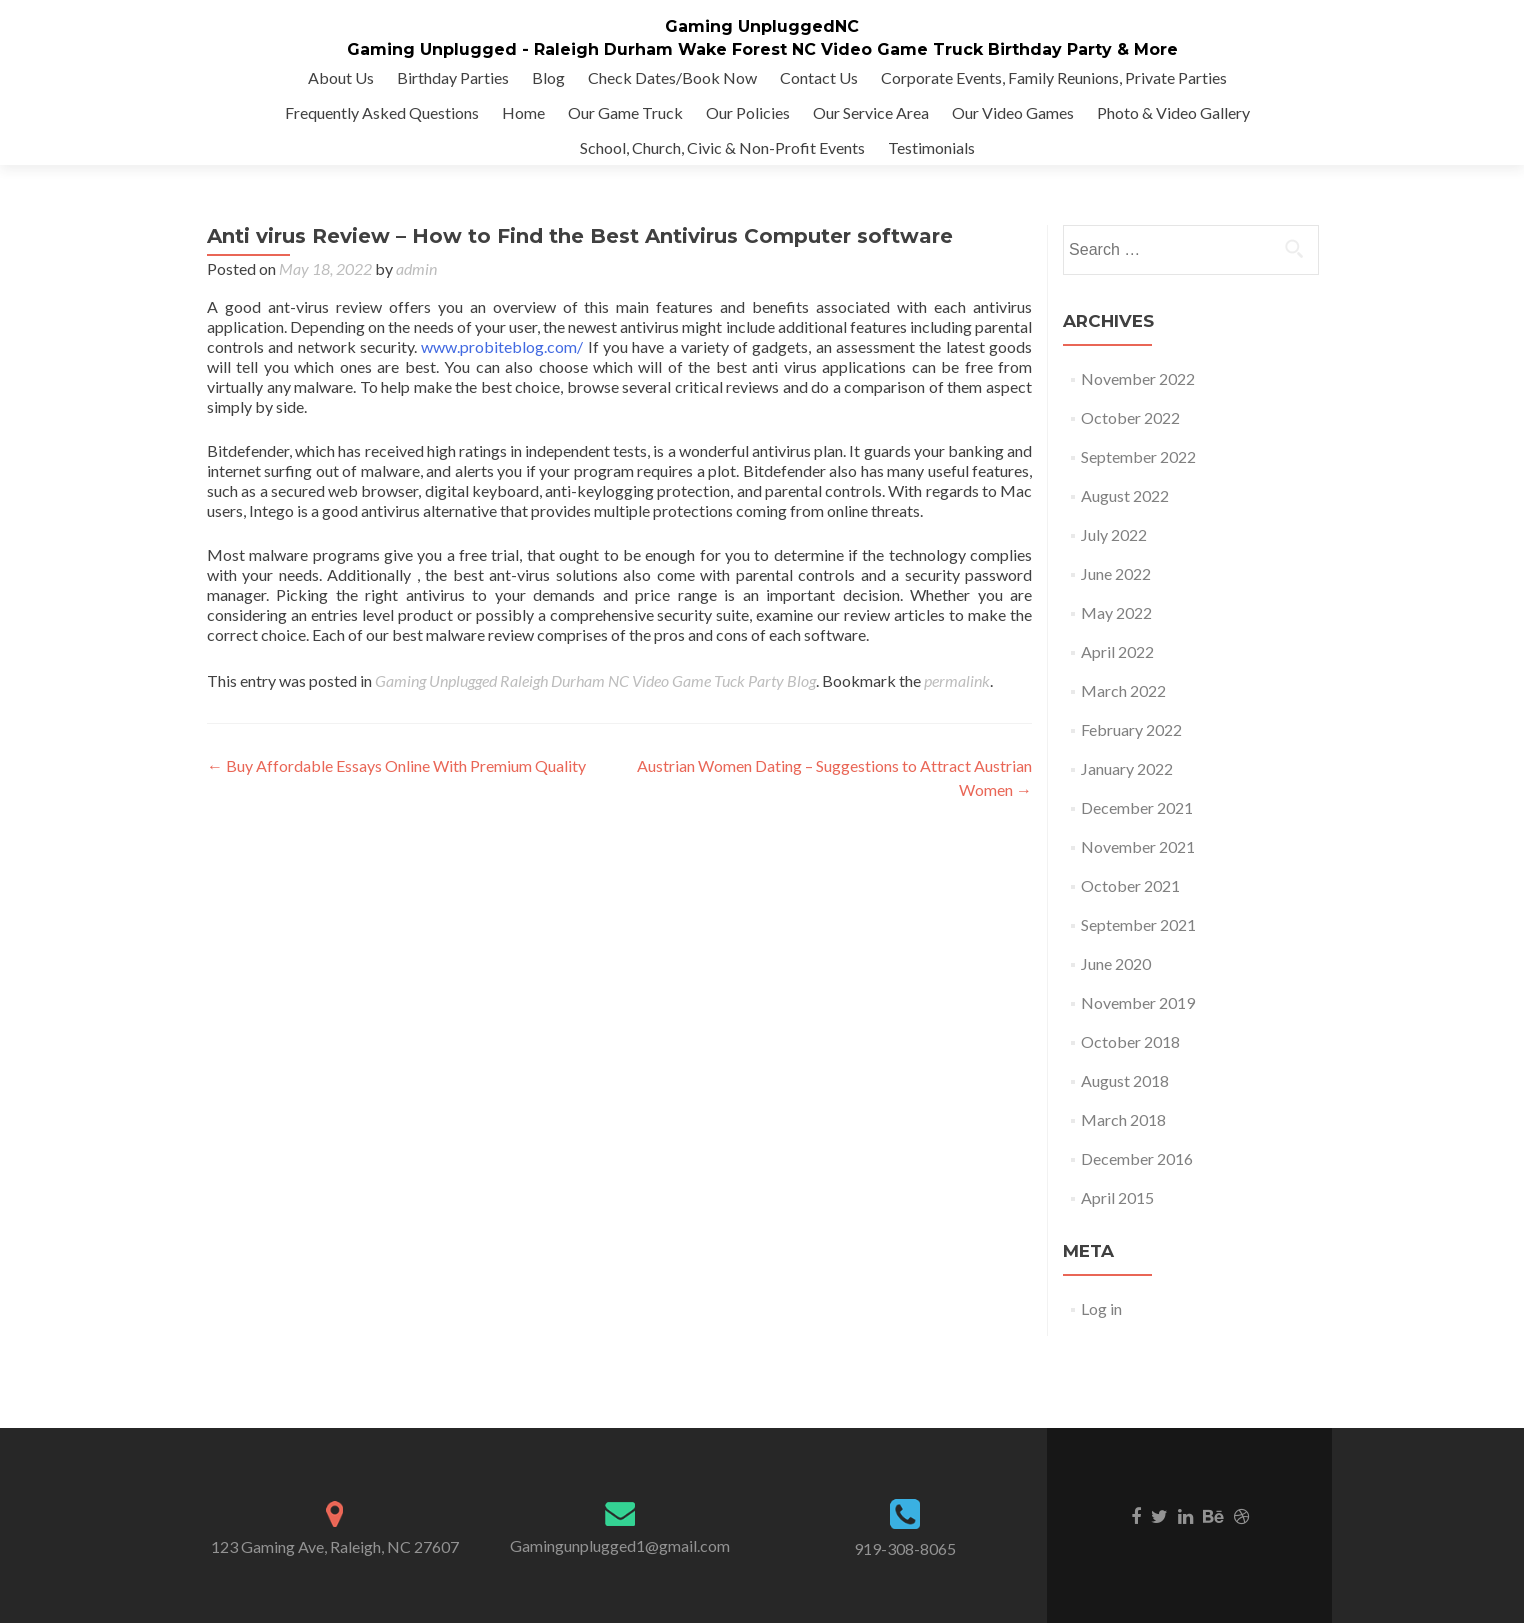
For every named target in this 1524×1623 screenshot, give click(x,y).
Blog (548, 77)
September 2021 (1138, 924)
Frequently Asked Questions (382, 112)
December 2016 (1137, 1158)
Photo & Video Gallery (1173, 112)
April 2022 (1117, 651)
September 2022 (1138, 456)
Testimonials (931, 147)
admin (416, 268)
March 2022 (1123, 690)
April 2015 (1117, 1197)
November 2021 (1138, 846)
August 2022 (1125, 495)
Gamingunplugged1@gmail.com (620, 1545)
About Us (341, 77)
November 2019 (1138, 1002)
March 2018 (1123, 1119)
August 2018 (1125, 1080)
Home (523, 112)
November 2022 (1138, 378)
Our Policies (748, 112)
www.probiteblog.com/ (502, 346)
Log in (1101, 1308)
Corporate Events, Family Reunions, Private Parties (1054, 77)
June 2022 (1116, 573)
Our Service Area (871, 112)
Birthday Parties (453, 77)
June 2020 (1116, 963)
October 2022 (1130, 417)
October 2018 (1130, 1041)
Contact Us (819, 77)
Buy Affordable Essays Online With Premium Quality (396, 765)
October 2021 (1130, 885)
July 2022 (1114, 534)
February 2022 (1131, 729)
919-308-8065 (905, 1548)
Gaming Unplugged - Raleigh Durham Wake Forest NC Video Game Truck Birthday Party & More (762, 49)
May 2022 (1116, 612)
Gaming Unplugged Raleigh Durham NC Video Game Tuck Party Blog (595, 680)
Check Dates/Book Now (672, 77)
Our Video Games (1013, 112)
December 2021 (1137, 807)
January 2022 (1127, 768)
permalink (957, 680)
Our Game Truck (625, 112)
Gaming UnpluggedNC (762, 26)
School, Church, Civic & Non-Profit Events (722, 147)
